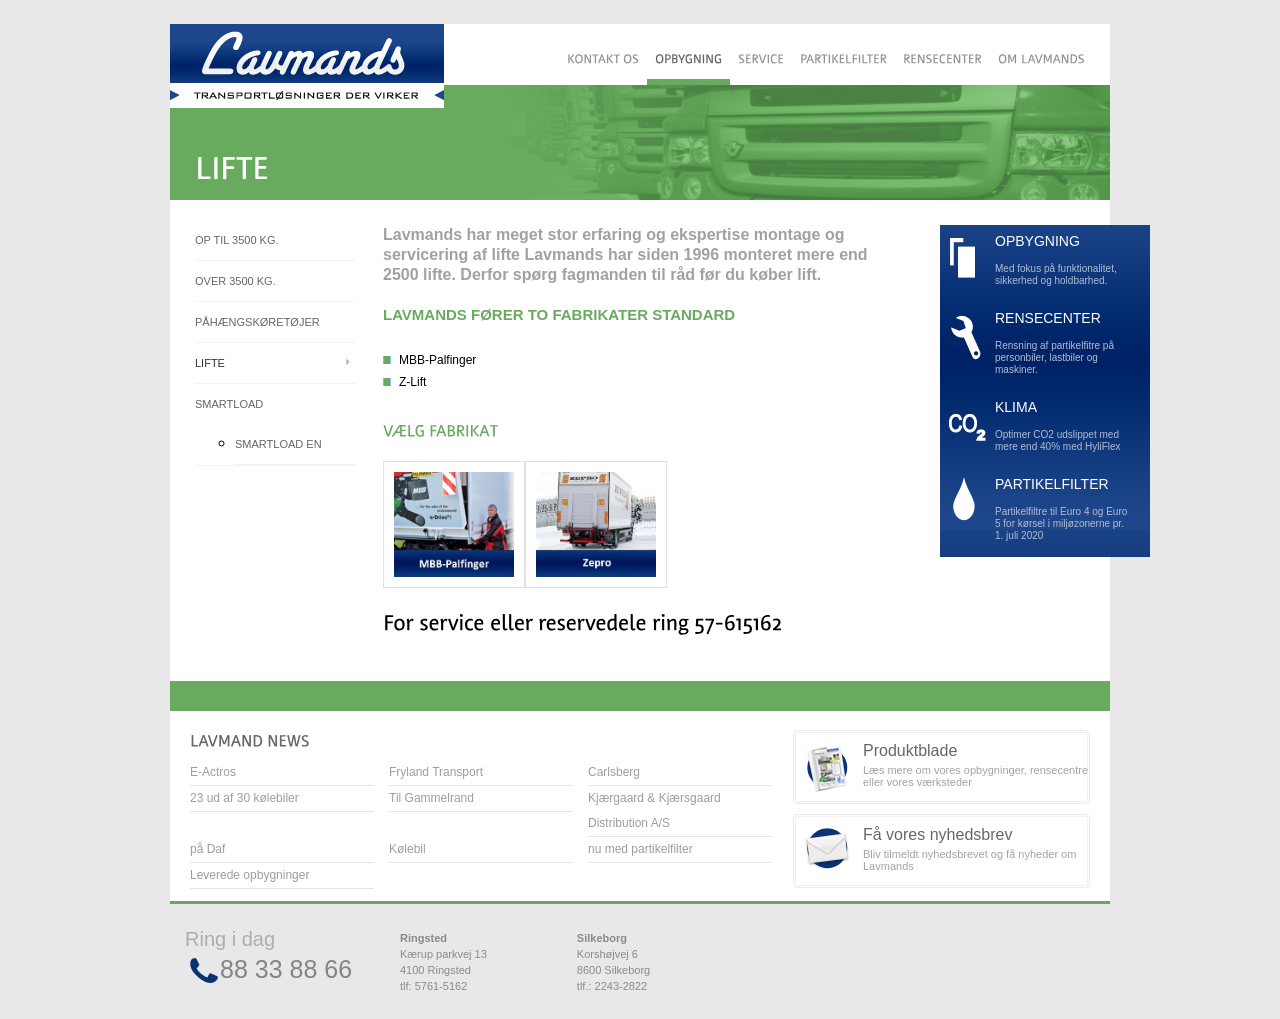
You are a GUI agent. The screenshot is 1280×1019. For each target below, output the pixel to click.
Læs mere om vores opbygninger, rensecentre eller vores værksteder (976, 765)
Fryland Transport (436, 772)
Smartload (229, 404)
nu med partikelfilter (640, 849)
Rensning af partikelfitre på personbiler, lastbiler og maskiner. (1062, 343)
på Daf (207, 849)
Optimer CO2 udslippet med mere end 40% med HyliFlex (1062, 426)
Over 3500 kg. (235, 281)
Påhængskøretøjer (257, 322)
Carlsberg (614, 772)
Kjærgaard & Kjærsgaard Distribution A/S (654, 810)
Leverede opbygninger (249, 875)
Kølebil (407, 849)
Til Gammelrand (431, 798)
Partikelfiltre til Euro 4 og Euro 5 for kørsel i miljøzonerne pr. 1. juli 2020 (1062, 509)
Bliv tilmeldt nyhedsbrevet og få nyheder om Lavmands (976, 849)
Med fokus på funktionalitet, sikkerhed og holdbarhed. (1062, 260)
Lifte (210, 363)
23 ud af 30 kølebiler (244, 798)
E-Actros (213, 772)
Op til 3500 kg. (237, 240)
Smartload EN (278, 444)
